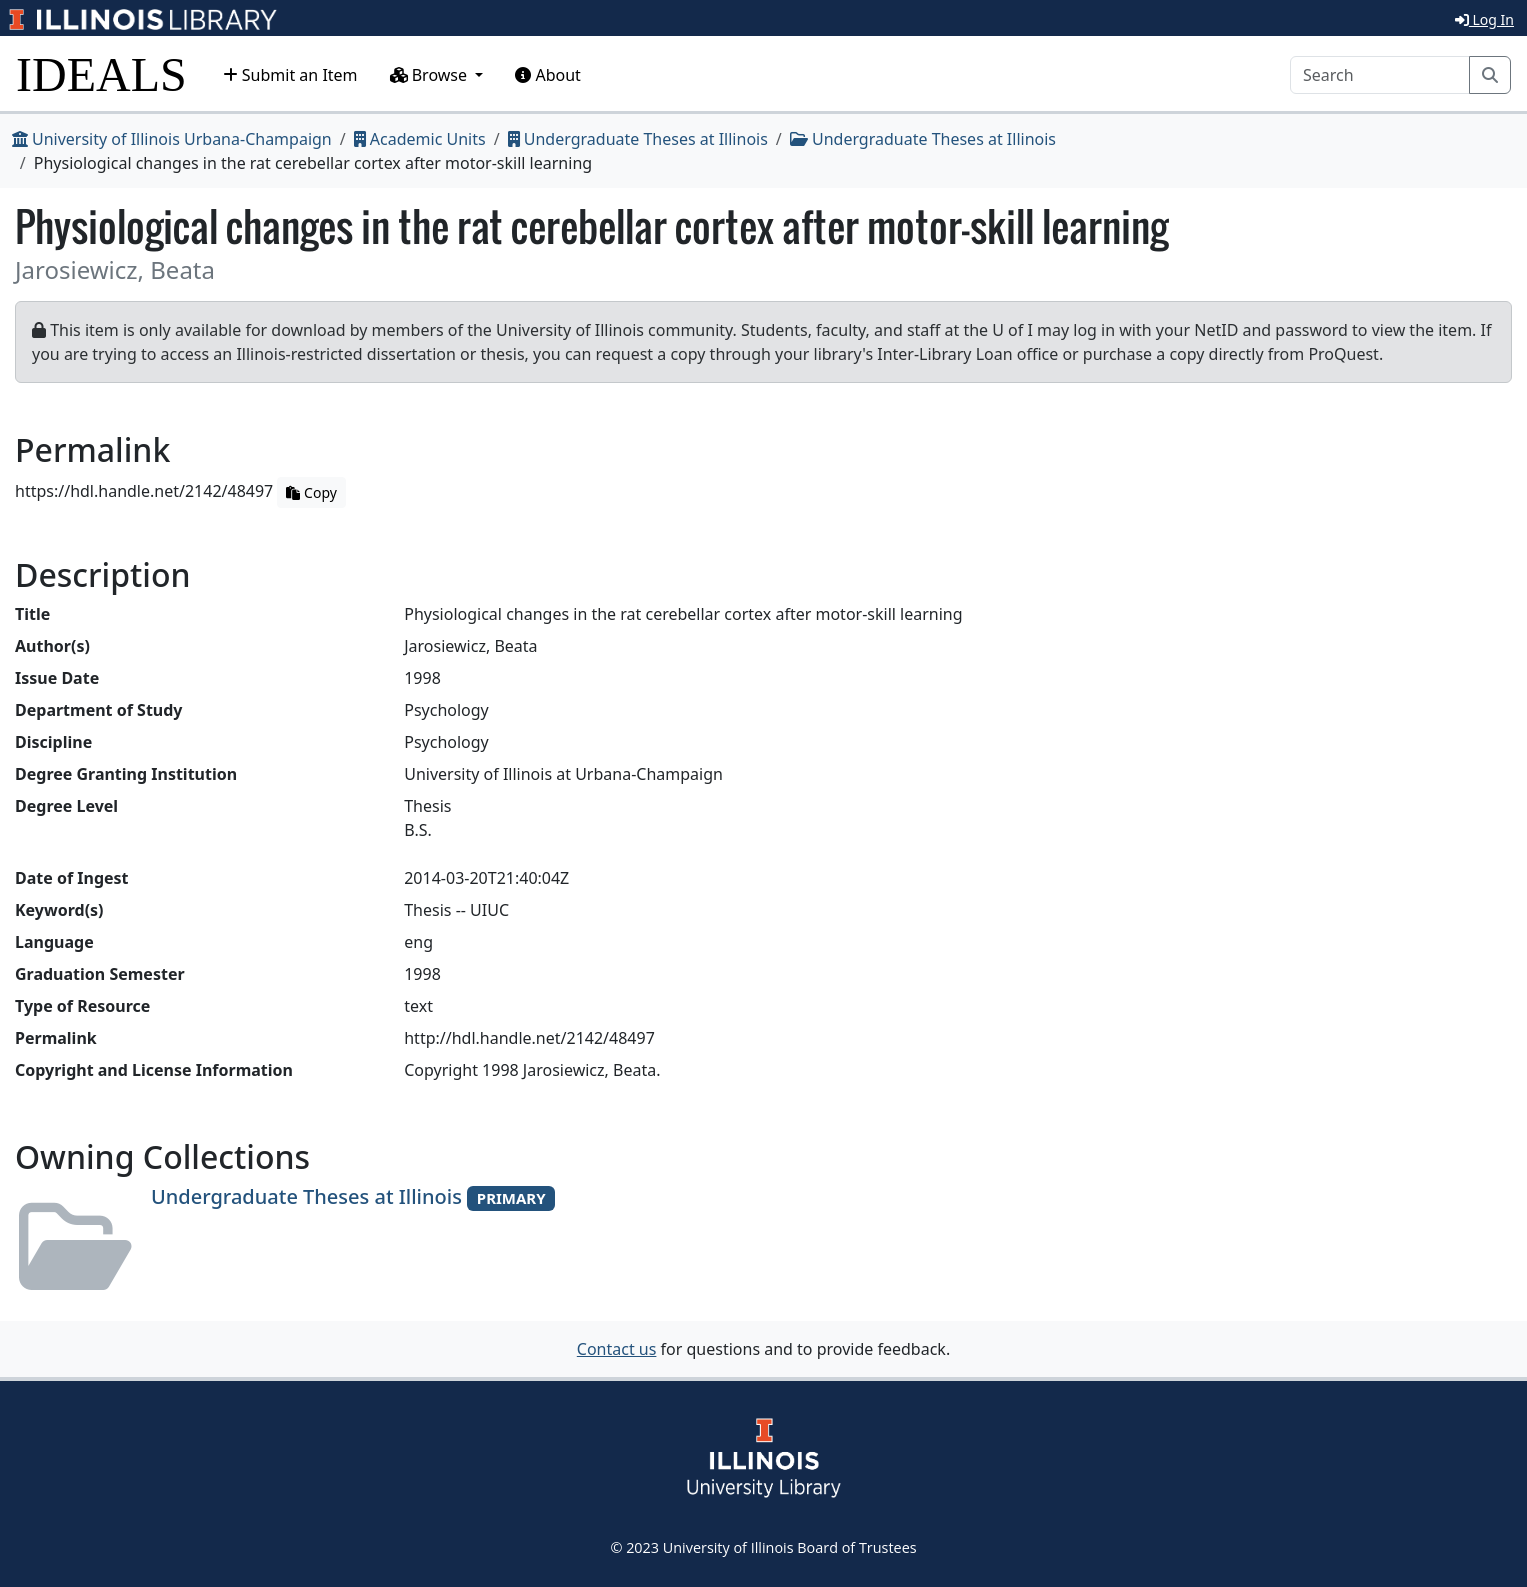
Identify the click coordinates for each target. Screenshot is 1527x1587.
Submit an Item (290, 75)
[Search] (1380, 75)
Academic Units (420, 139)
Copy (311, 492)
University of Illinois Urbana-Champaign (172, 139)
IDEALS (101, 74)
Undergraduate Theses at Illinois (638, 139)
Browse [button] (431, 75)
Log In (1484, 19)
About (548, 75)
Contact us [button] (617, 1349)
